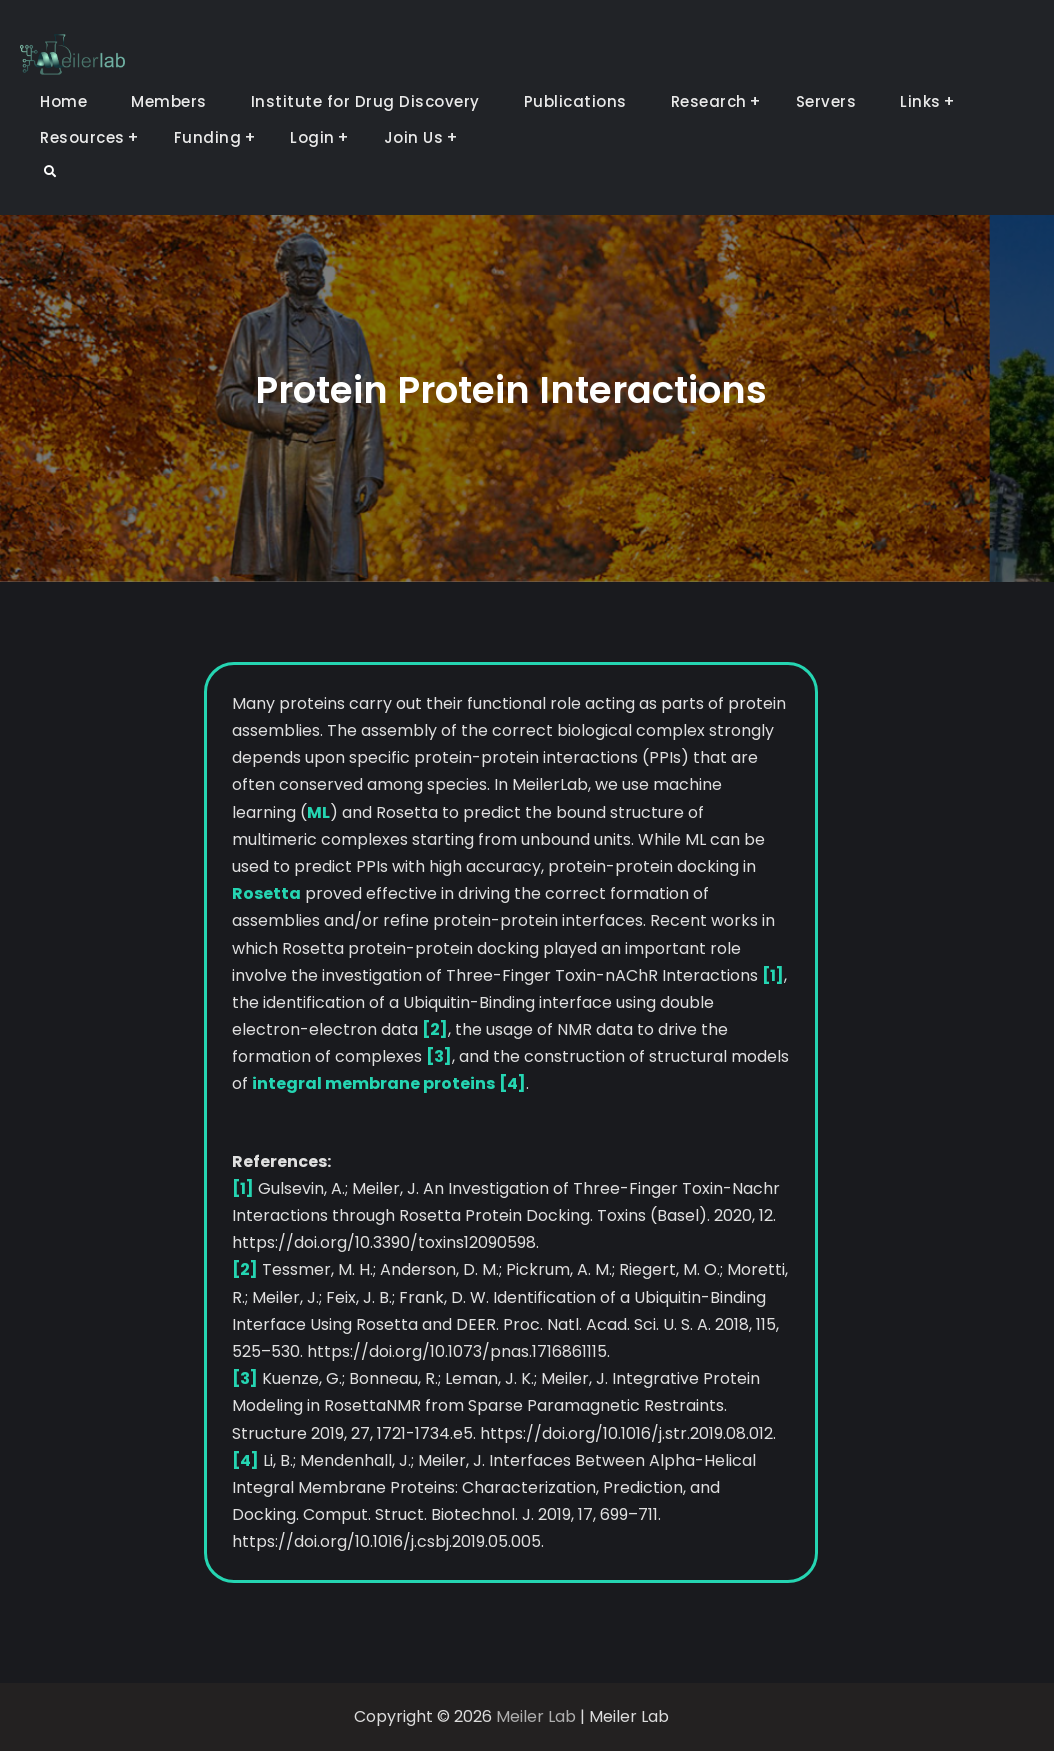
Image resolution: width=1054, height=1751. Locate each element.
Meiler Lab (536, 1716)
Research (709, 101)
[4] (512, 1083)
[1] (773, 975)
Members (169, 101)
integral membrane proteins (373, 1083)
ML (318, 812)
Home (63, 101)
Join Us (414, 137)
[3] (439, 1056)
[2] (435, 1029)
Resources (82, 137)
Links (920, 101)
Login (312, 137)
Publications (575, 101)
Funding (208, 137)
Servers (826, 101)
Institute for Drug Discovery (365, 101)
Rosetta (266, 893)
